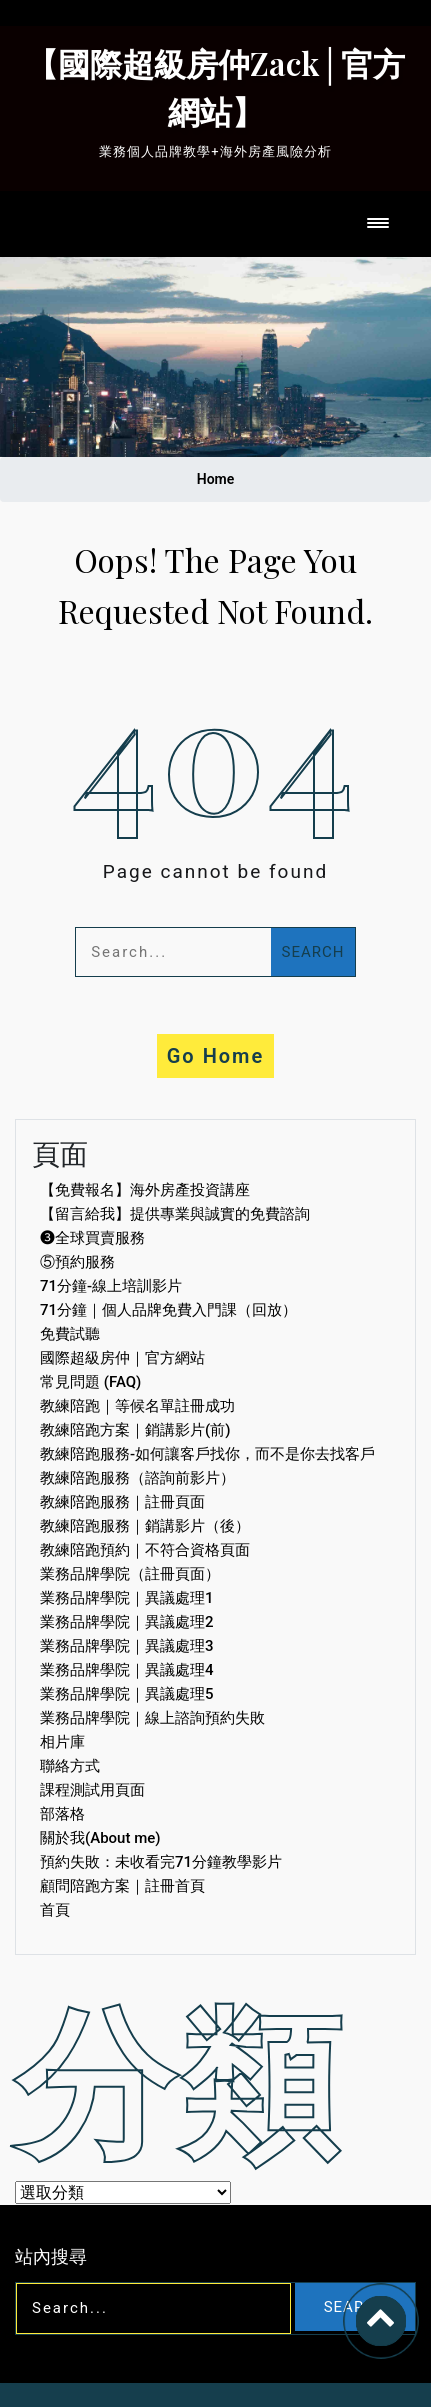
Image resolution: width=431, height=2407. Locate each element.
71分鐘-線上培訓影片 (111, 1286)
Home (216, 479)
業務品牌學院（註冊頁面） (130, 1574)
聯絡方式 (70, 1766)
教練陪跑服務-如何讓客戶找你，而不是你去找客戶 (207, 1454)
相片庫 (62, 1742)
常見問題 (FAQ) (90, 1382)
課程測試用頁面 (92, 1790)
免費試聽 (70, 1334)
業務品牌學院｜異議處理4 (127, 1670)
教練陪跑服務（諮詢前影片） (137, 1478)
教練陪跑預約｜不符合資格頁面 (145, 1550)
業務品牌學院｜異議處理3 (127, 1646)
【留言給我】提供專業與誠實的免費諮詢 (175, 1214)
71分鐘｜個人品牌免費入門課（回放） (168, 1310)
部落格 (62, 1814)
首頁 (55, 1910)
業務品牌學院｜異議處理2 (127, 1622)
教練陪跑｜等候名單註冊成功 (137, 1406)
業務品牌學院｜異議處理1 (127, 1598)
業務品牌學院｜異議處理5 (127, 1694)
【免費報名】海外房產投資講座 (145, 1190)
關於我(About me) (100, 1838)
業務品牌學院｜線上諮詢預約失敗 (152, 1718)
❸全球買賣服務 (92, 1238)
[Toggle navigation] (378, 224)
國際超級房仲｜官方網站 (122, 1358)
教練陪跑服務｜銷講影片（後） (145, 1526)
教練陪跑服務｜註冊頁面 (122, 1502)
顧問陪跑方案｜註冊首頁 (122, 1886)
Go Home (216, 1056)
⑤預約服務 (77, 1262)
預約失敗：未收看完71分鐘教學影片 (161, 1862)
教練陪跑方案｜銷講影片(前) (135, 1430)
